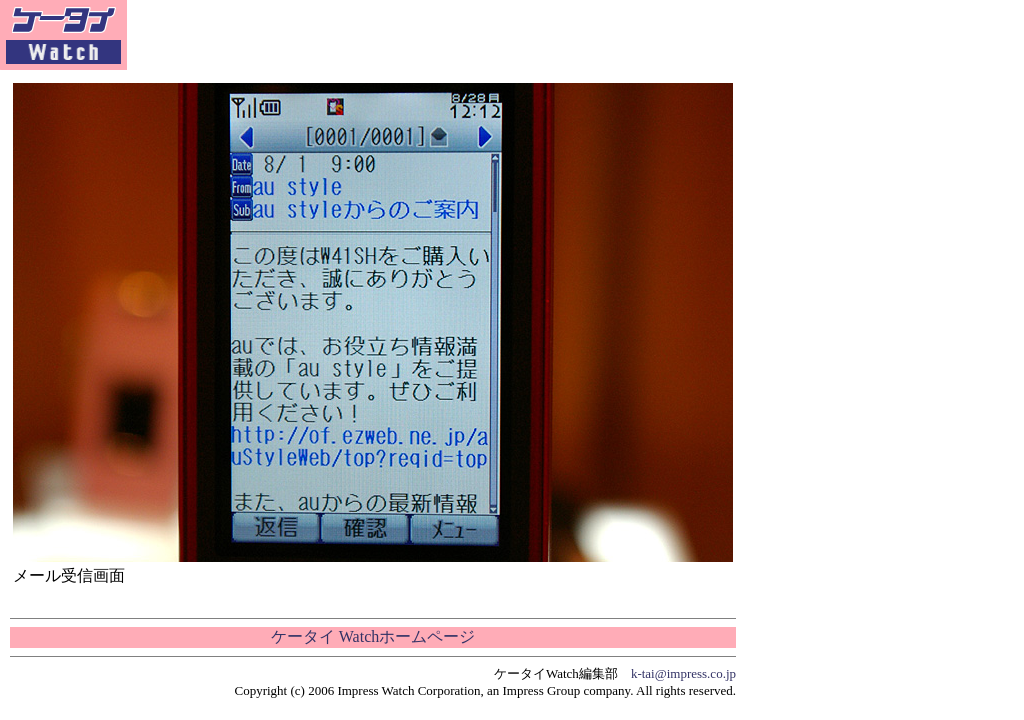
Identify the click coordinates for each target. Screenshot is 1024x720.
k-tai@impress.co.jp (683, 673)
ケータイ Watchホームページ (373, 636)
